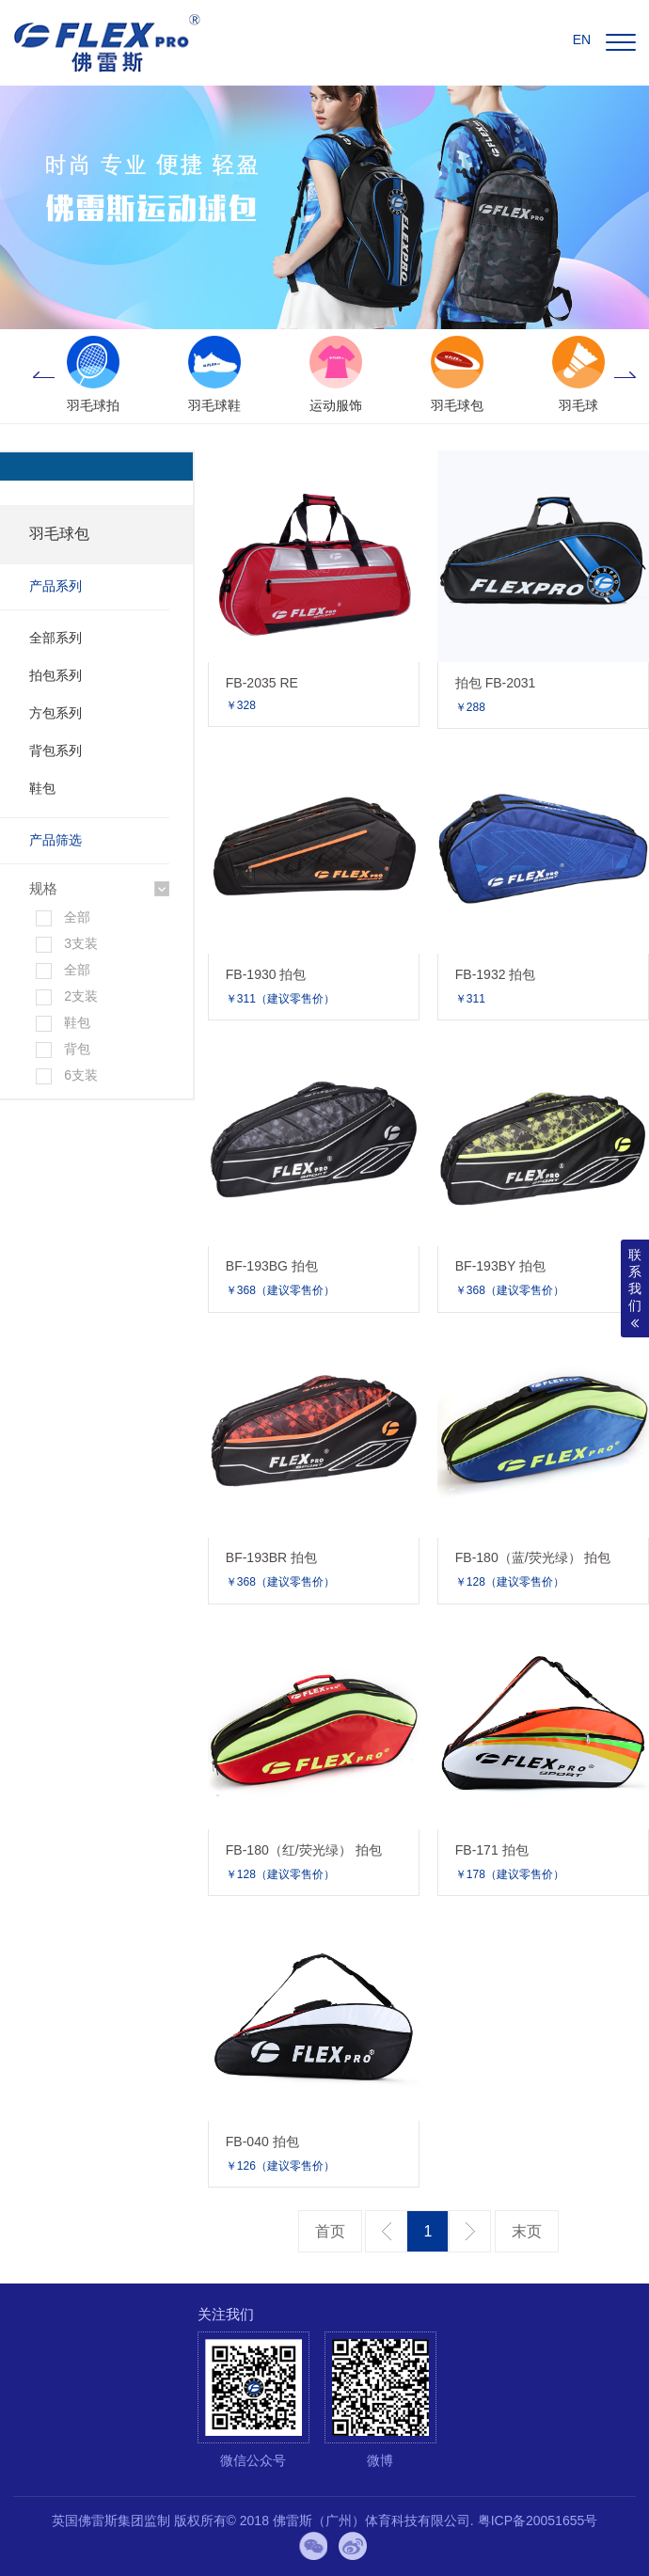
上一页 (386, 2231)
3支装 (81, 943)
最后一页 (527, 2231)
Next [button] (625, 376)
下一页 (470, 2231)
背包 (77, 1048)
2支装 (81, 996)
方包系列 (55, 712)
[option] (92, 376)
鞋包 (42, 788)
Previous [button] (43, 376)
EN (582, 39)
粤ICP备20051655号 (538, 2520)
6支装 (81, 1075)
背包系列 (55, 750)
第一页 (330, 2231)
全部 (77, 917)
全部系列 (55, 637)
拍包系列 (55, 675)
